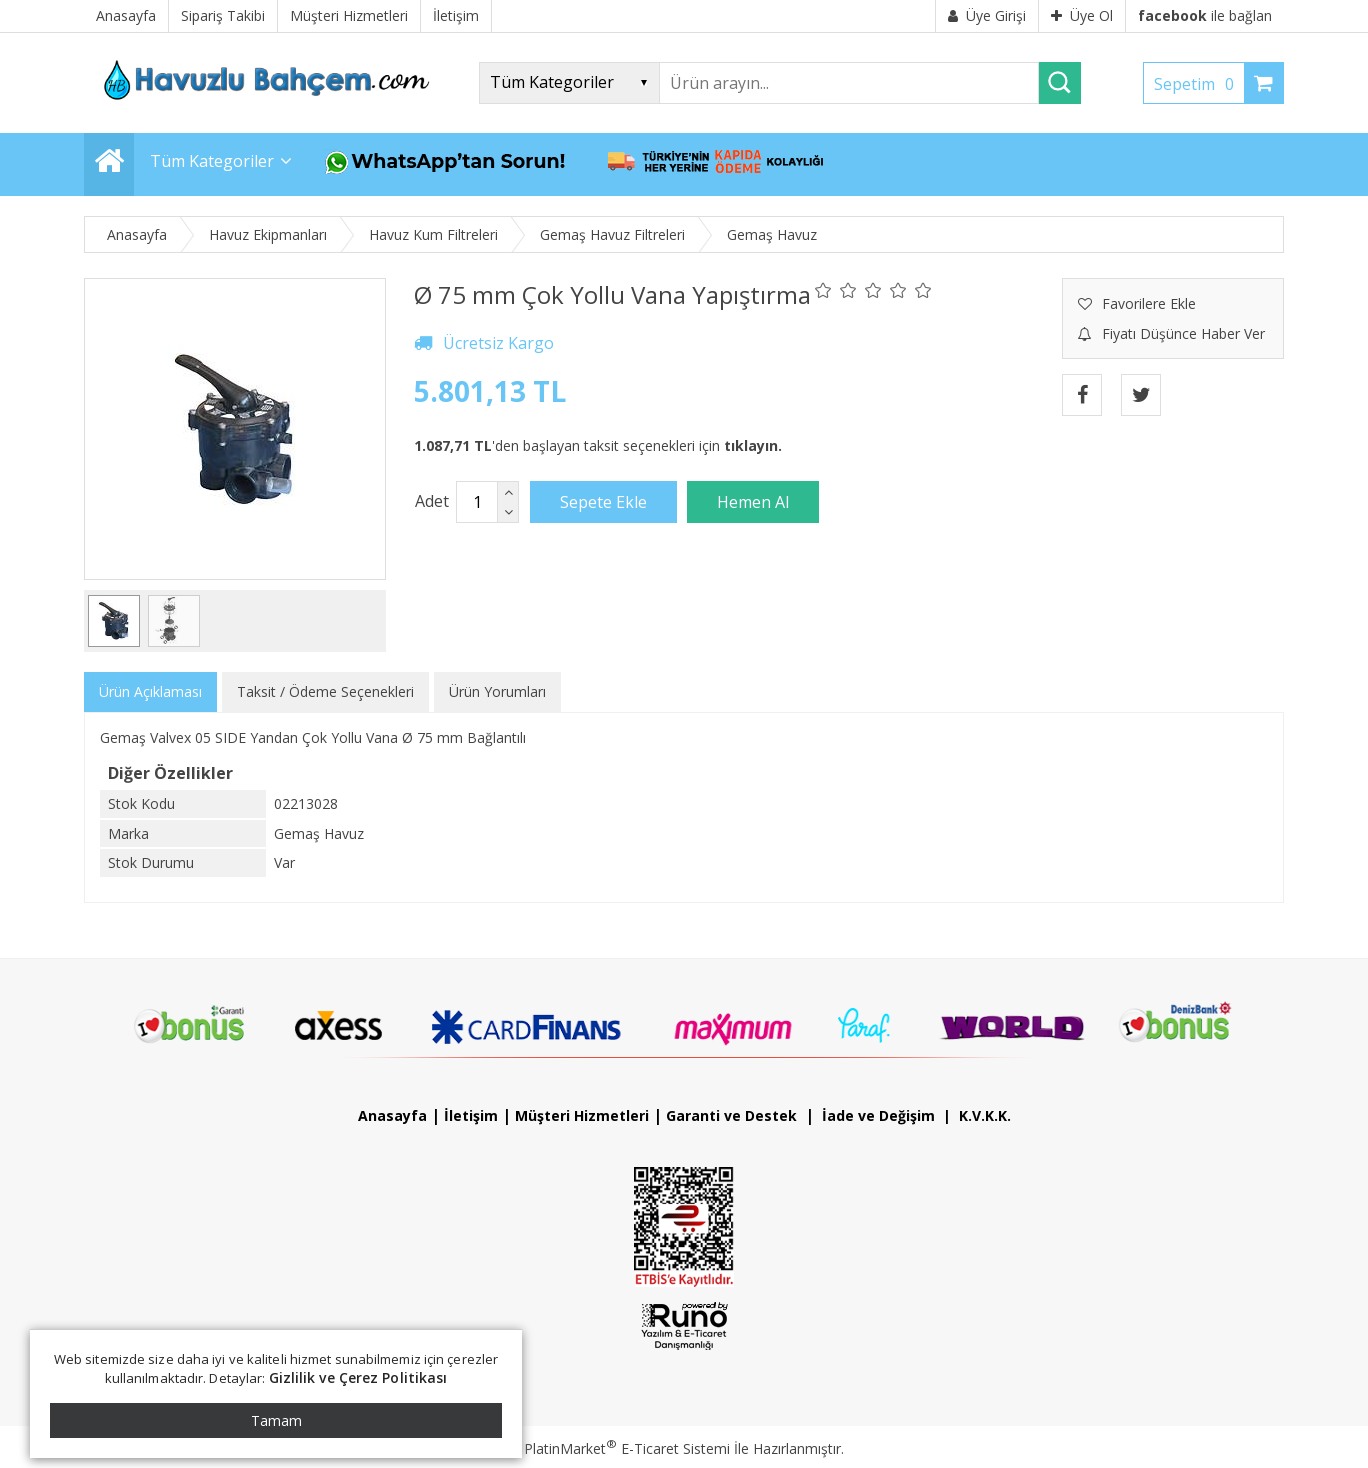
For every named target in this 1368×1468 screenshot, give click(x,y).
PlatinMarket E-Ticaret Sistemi (627, 1448)
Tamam (276, 1420)
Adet (432, 501)
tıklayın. (753, 445)
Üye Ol (1082, 15)
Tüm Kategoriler (212, 161)
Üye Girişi (987, 15)
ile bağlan (1205, 15)
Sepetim (1199, 84)
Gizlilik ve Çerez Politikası (358, 1377)
